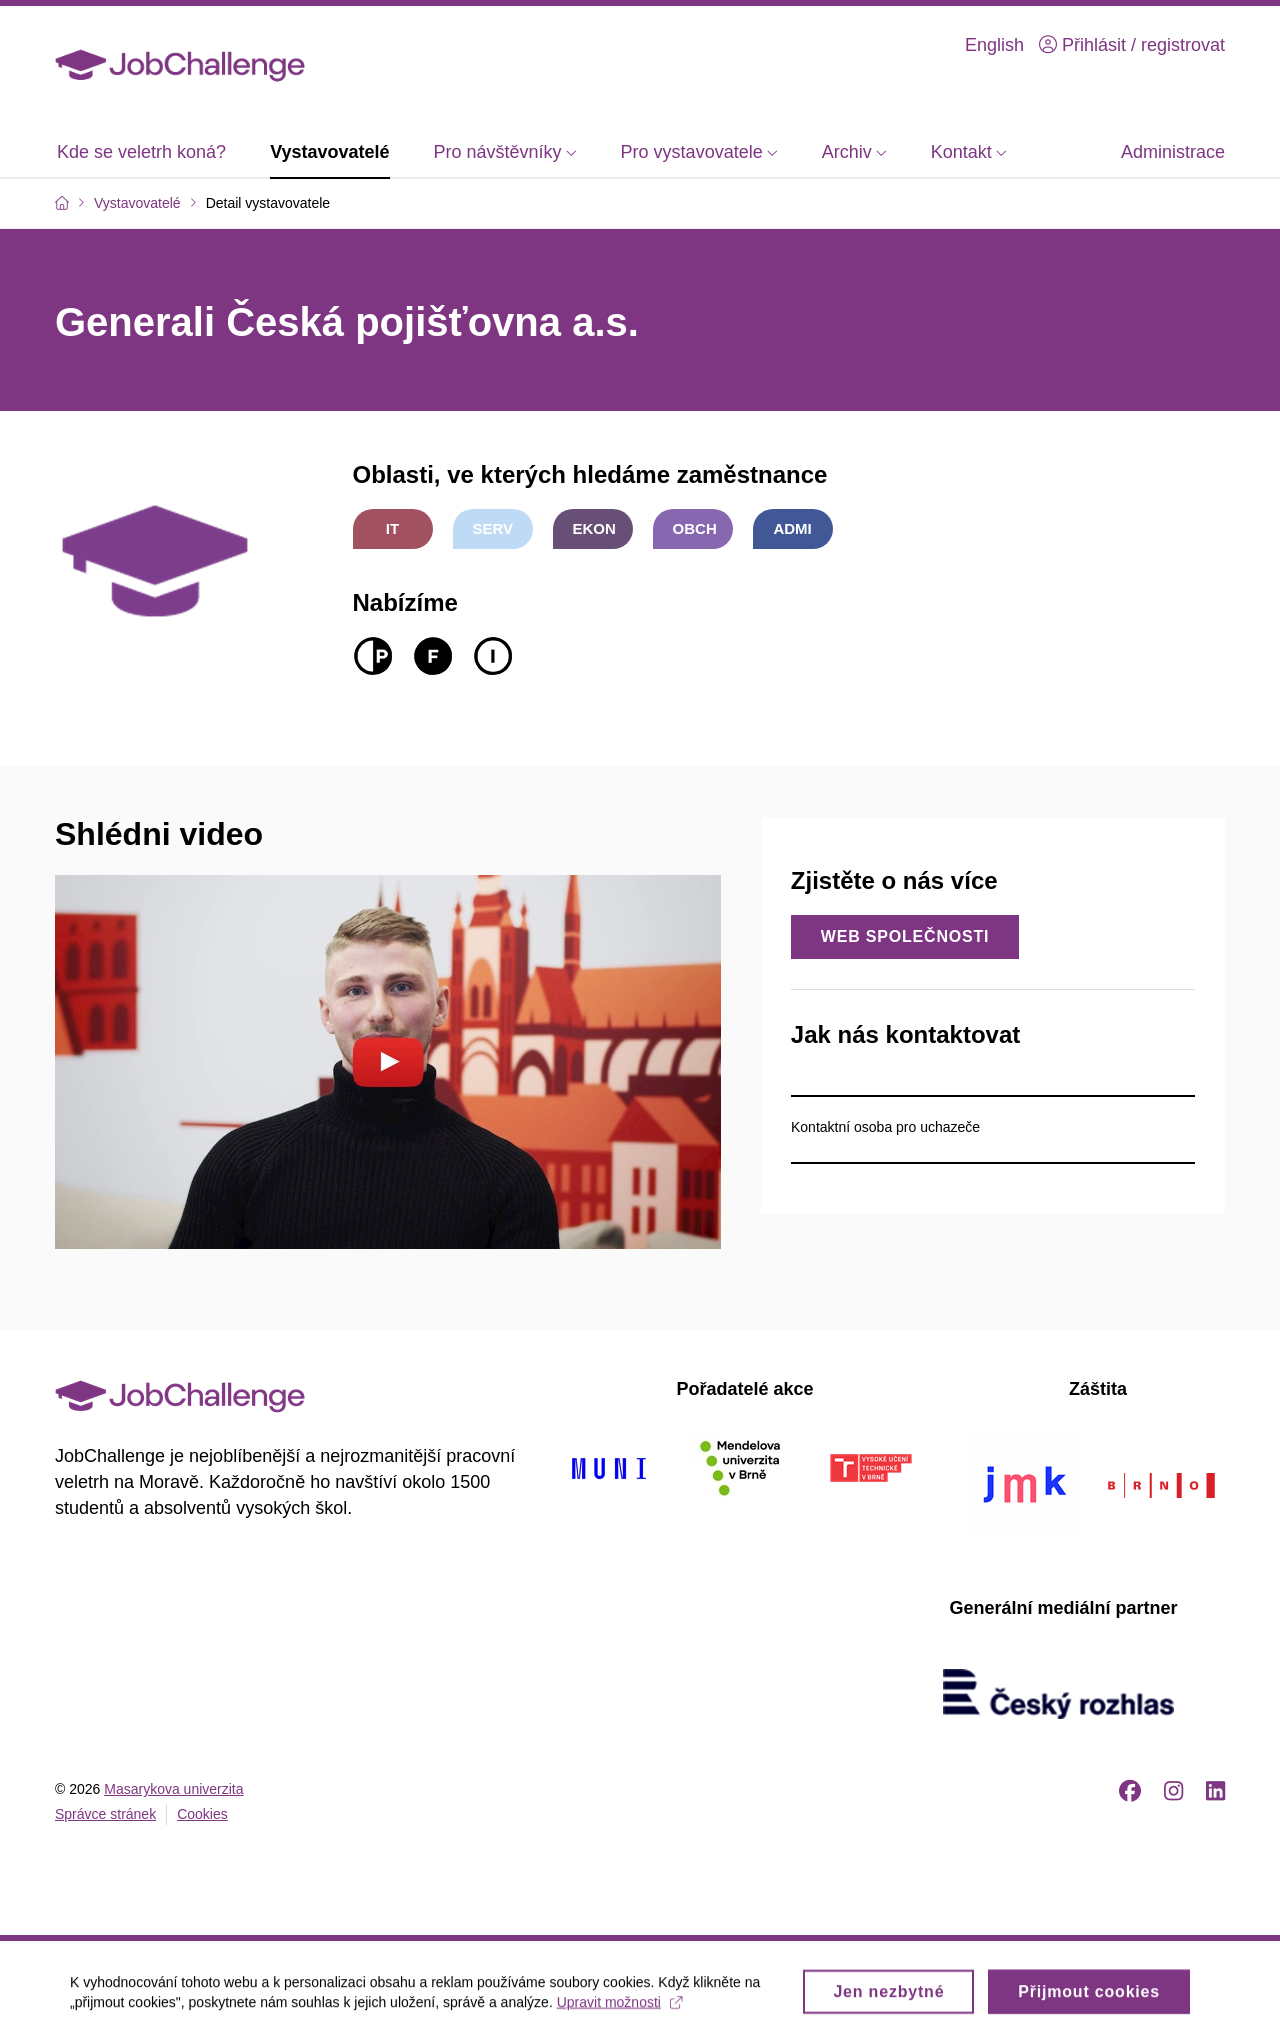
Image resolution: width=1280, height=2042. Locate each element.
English (994, 45)
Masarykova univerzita (173, 1789)
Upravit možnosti (619, 2009)
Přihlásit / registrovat (1132, 45)
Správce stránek (105, 1814)
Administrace (1173, 152)
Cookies (202, 1814)
